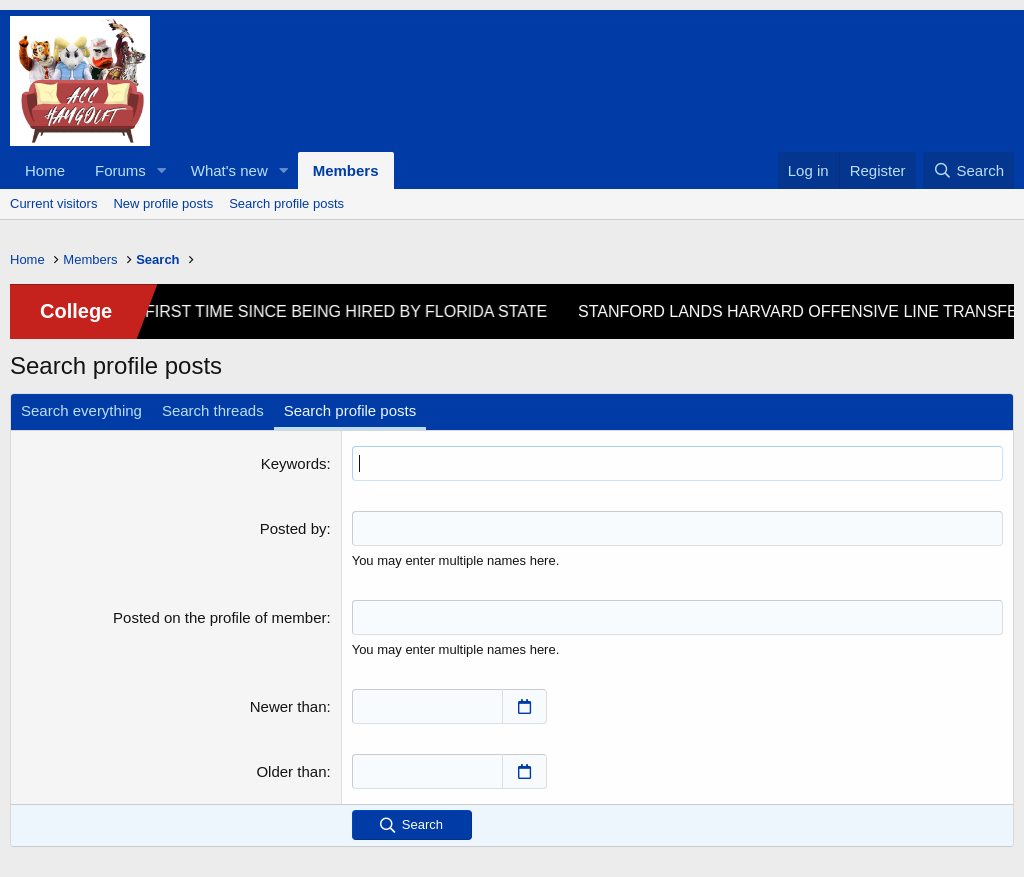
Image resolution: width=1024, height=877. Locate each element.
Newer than (288, 706)
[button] (162, 170)
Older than (291, 771)
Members (346, 170)
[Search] (968, 170)
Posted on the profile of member (219, 617)
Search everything (81, 410)
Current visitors (53, 203)
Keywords (294, 463)
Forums (120, 170)
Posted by (293, 528)
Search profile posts (286, 203)
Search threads (213, 410)
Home (45, 170)
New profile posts (163, 203)
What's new (229, 170)
